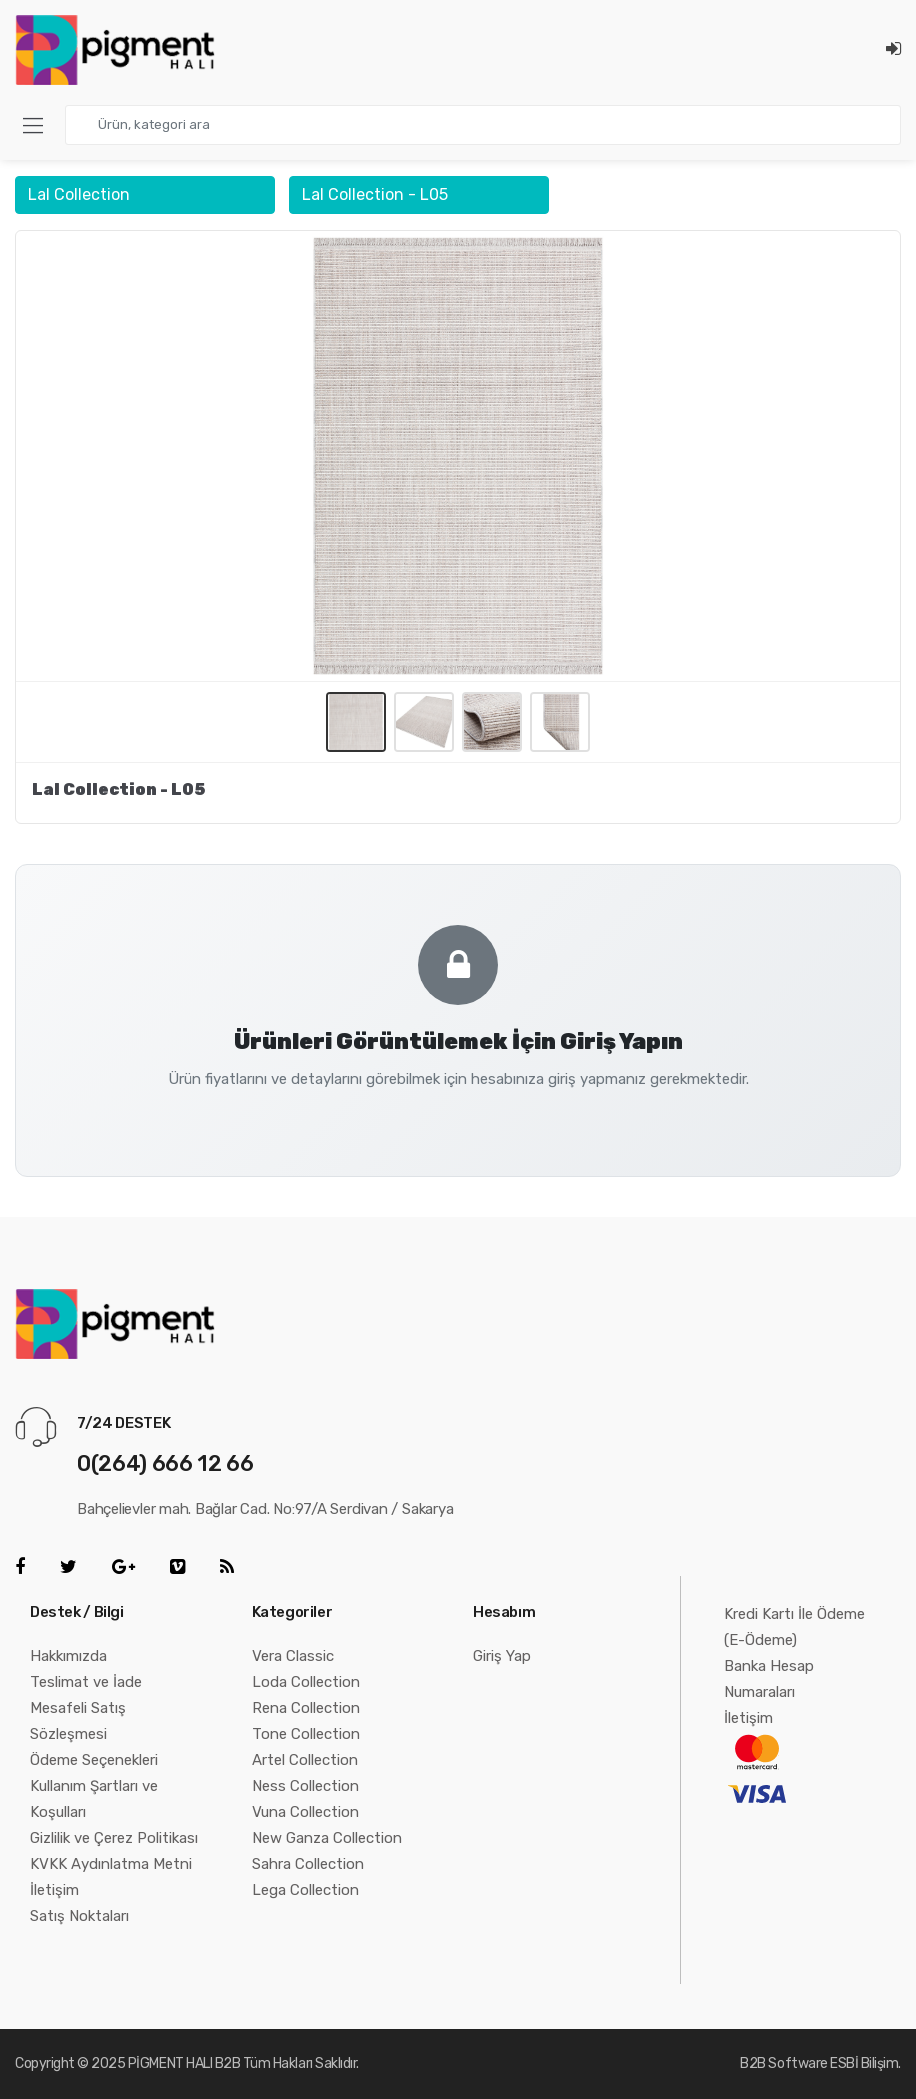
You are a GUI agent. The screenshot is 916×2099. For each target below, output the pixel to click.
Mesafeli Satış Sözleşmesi (78, 1721)
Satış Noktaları (79, 1916)
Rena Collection (306, 1708)
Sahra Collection (308, 1864)
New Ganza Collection (327, 1838)
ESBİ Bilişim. (865, 2063)
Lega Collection (305, 1890)
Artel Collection (305, 1760)
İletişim (54, 1890)
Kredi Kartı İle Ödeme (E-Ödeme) (794, 1627)
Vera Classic (293, 1656)
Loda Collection (306, 1682)
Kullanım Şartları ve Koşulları (94, 1799)
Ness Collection (305, 1786)
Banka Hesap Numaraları (769, 1679)
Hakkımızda (68, 1656)
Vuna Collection (305, 1812)
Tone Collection (306, 1734)
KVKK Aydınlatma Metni (111, 1864)
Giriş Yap (502, 1656)
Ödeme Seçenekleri (94, 1760)
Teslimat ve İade (86, 1682)
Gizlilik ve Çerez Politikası (114, 1838)
